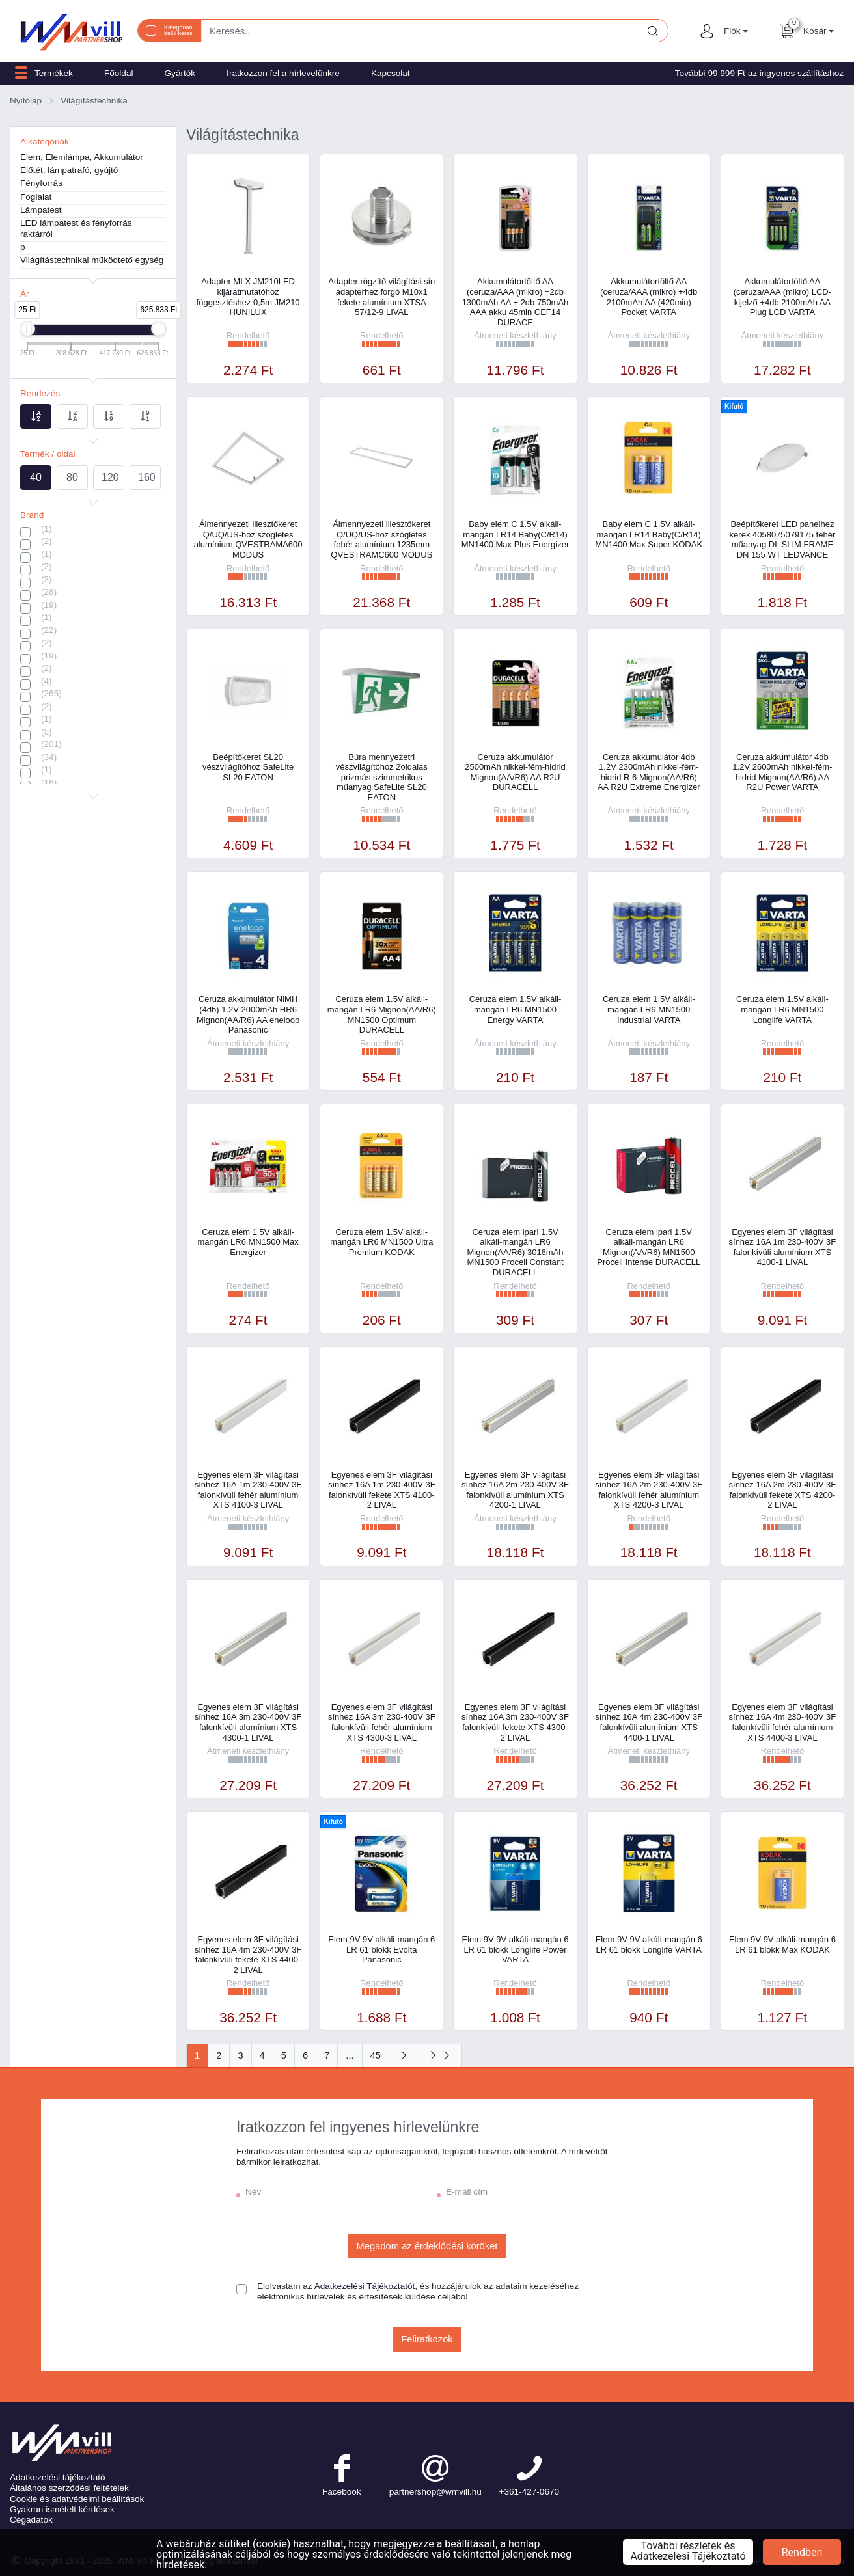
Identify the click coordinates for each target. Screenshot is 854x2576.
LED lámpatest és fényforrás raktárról (76, 228)
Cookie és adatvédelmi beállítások (77, 2499)
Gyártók (180, 73)
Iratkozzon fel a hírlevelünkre (283, 73)
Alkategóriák (44, 141)
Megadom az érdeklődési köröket (427, 2246)
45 (375, 2055)
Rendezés (40, 393)
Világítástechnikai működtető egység (91, 260)
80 (72, 477)
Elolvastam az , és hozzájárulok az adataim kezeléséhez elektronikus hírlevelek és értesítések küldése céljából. (418, 2291)
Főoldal (118, 73)
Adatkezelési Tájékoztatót (364, 2286)
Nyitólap (26, 100)
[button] (734, 31)
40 (36, 477)
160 (147, 477)
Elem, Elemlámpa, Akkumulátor (81, 157)
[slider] (27, 328)
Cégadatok (31, 2520)
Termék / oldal (48, 454)
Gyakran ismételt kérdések (62, 2509)
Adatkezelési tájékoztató (57, 2477)
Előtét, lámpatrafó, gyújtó (69, 170)
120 (110, 477)
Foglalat (35, 197)
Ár (24, 294)
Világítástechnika (94, 100)
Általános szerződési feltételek (69, 2488)
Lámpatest (40, 210)
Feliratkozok (426, 2339)
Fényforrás (41, 183)
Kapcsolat (390, 73)
